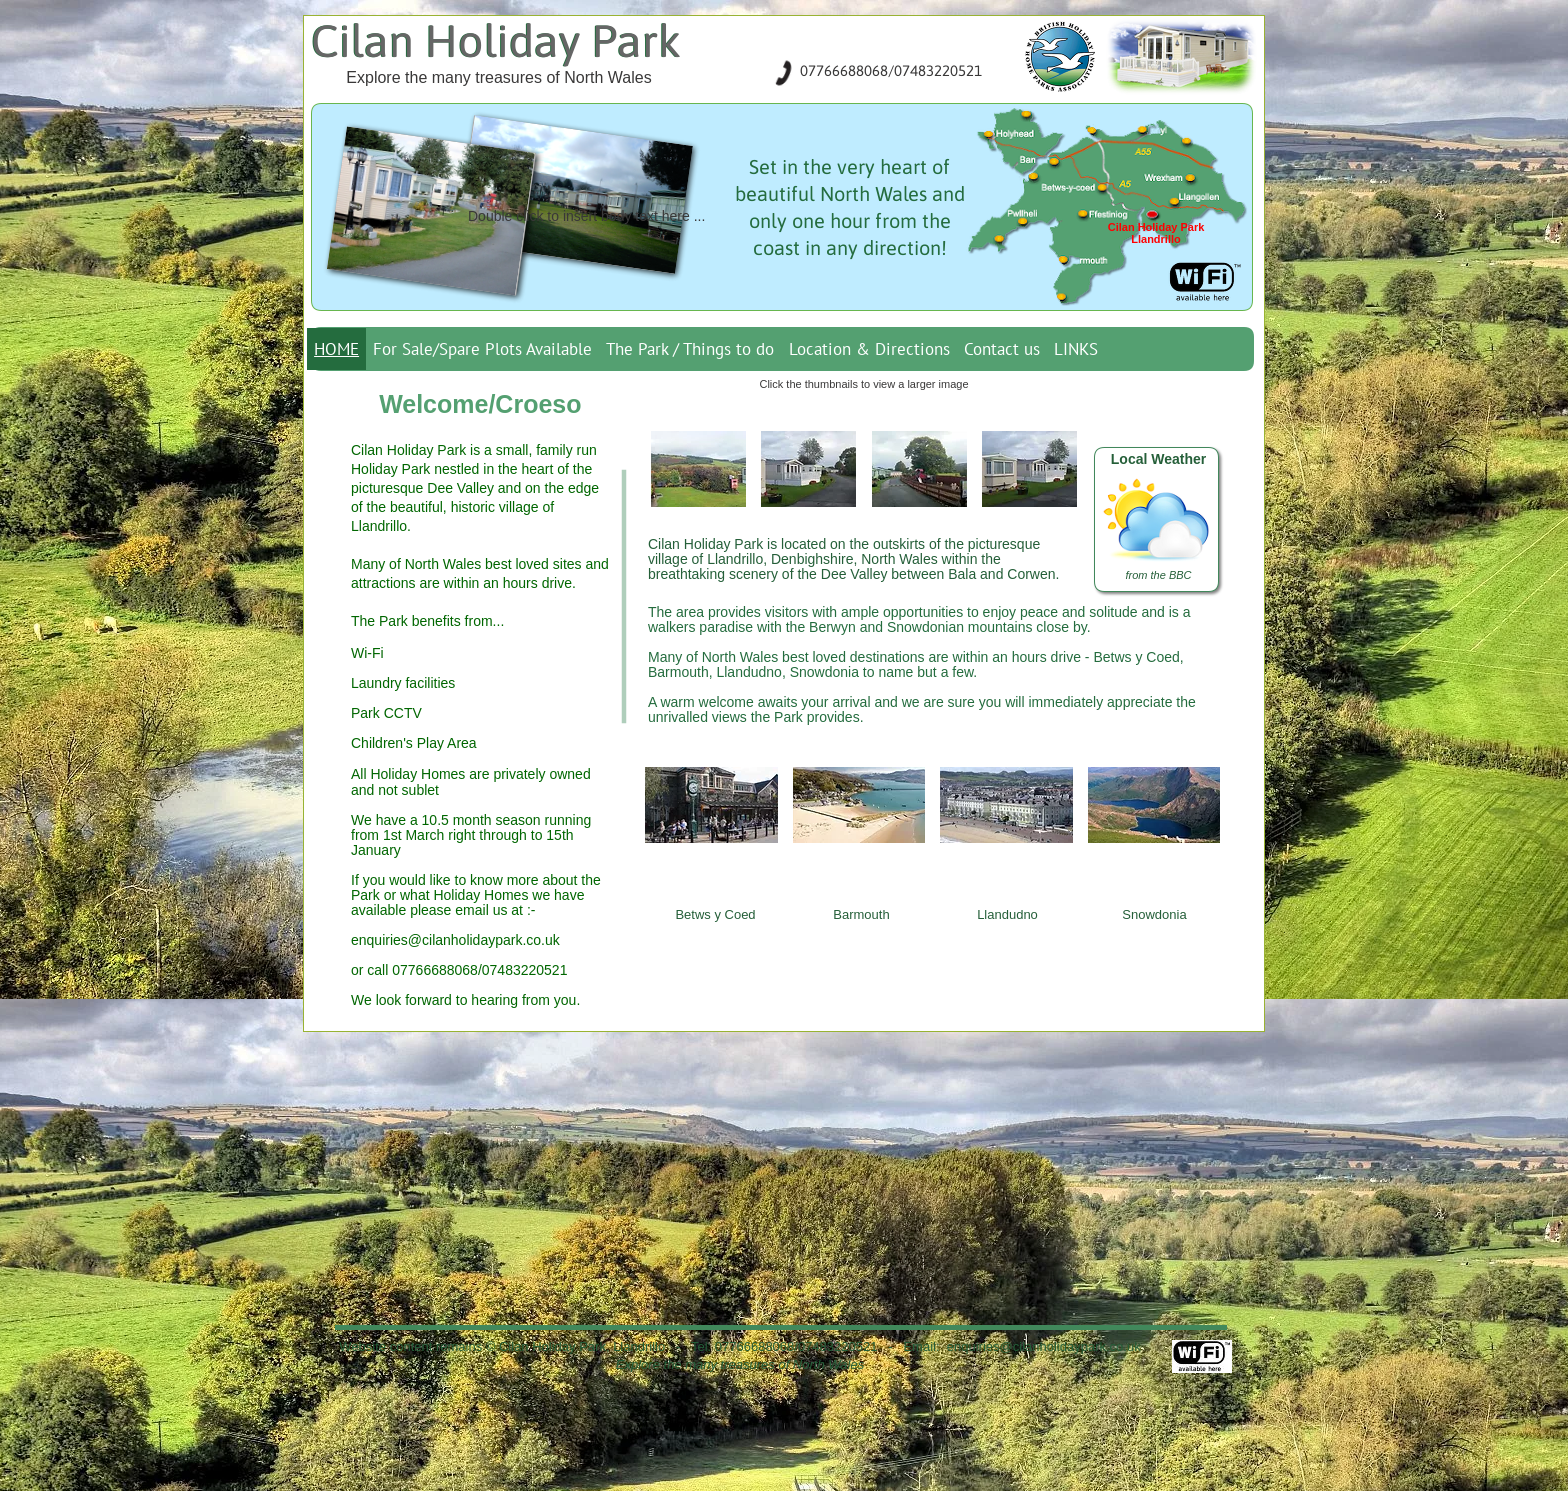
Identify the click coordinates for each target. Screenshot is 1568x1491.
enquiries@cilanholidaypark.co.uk (455, 940)
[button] (698, 469)
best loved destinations (853, 657)
